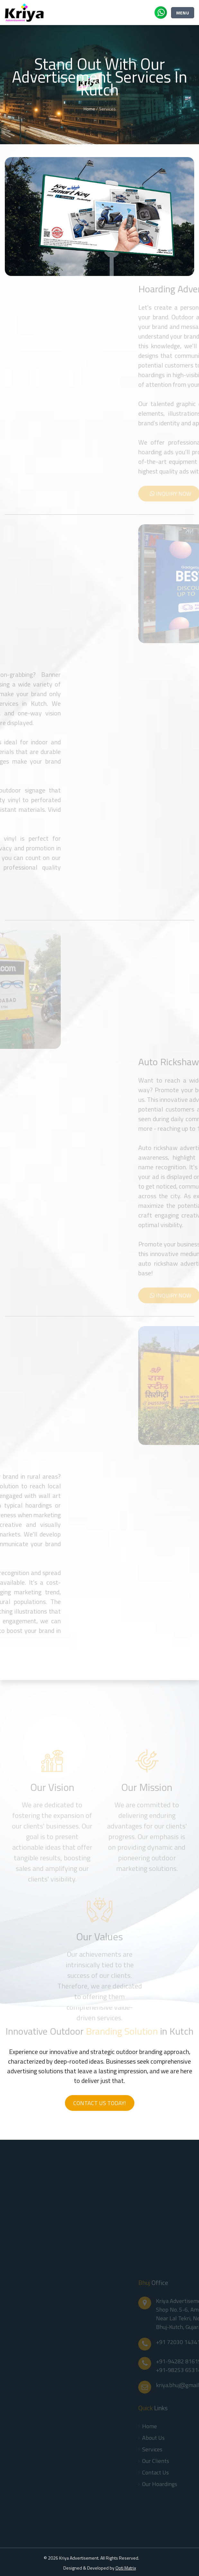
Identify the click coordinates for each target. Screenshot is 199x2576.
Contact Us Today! (99, 2103)
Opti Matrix (125, 2567)
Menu (182, 12)
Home (89, 109)
